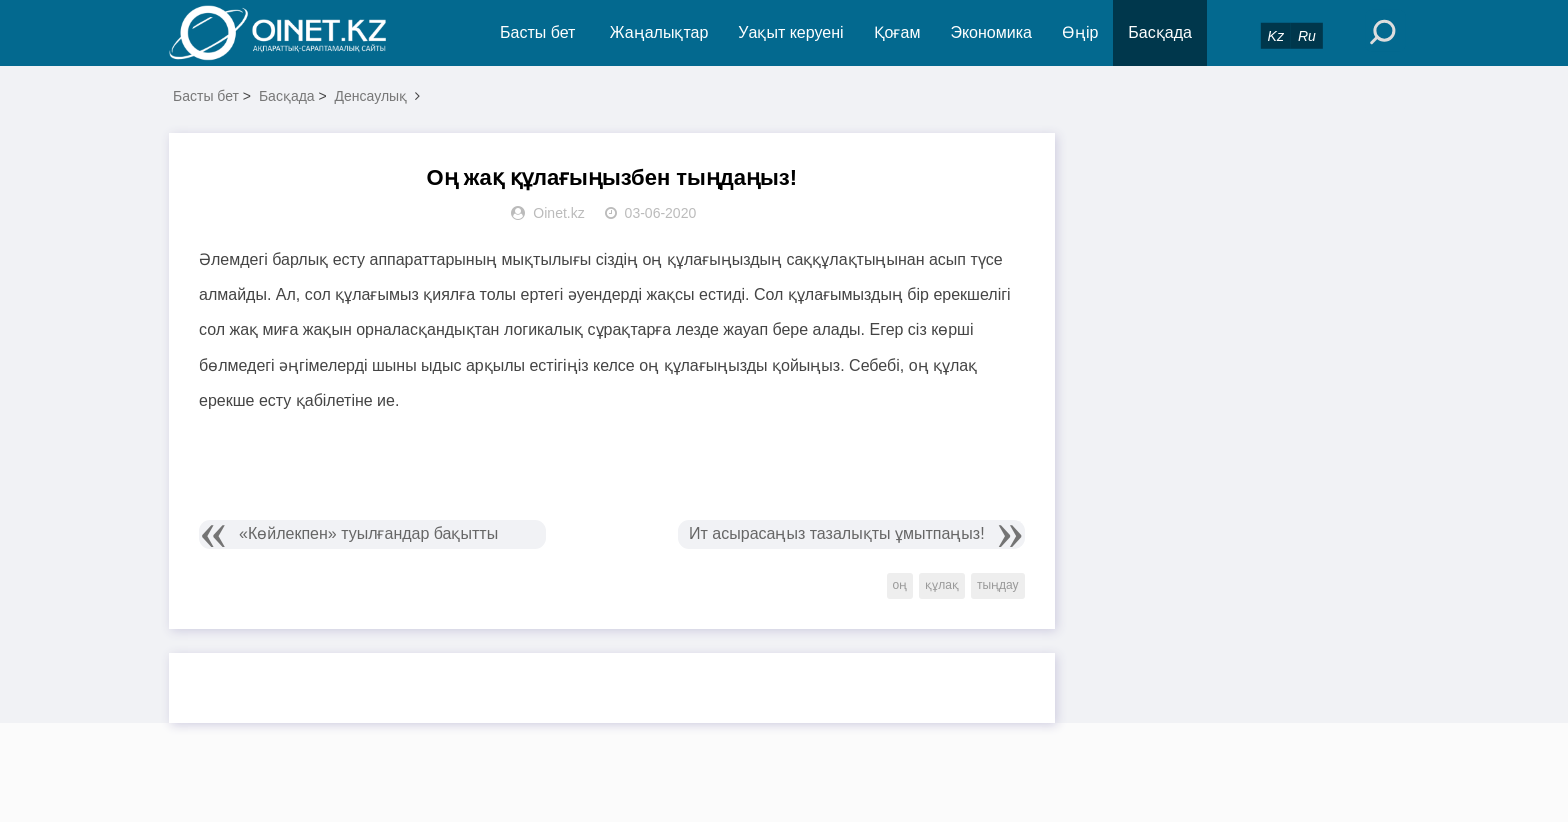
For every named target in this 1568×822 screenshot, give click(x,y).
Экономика (991, 32)
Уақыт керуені (790, 32)
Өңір (1080, 32)
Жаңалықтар (659, 32)
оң (900, 585)
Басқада (1160, 32)
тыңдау (998, 585)
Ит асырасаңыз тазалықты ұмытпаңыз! (837, 533)
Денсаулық (371, 96)
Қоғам (897, 32)
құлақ (942, 585)
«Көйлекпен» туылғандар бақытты (368, 533)
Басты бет (537, 32)
